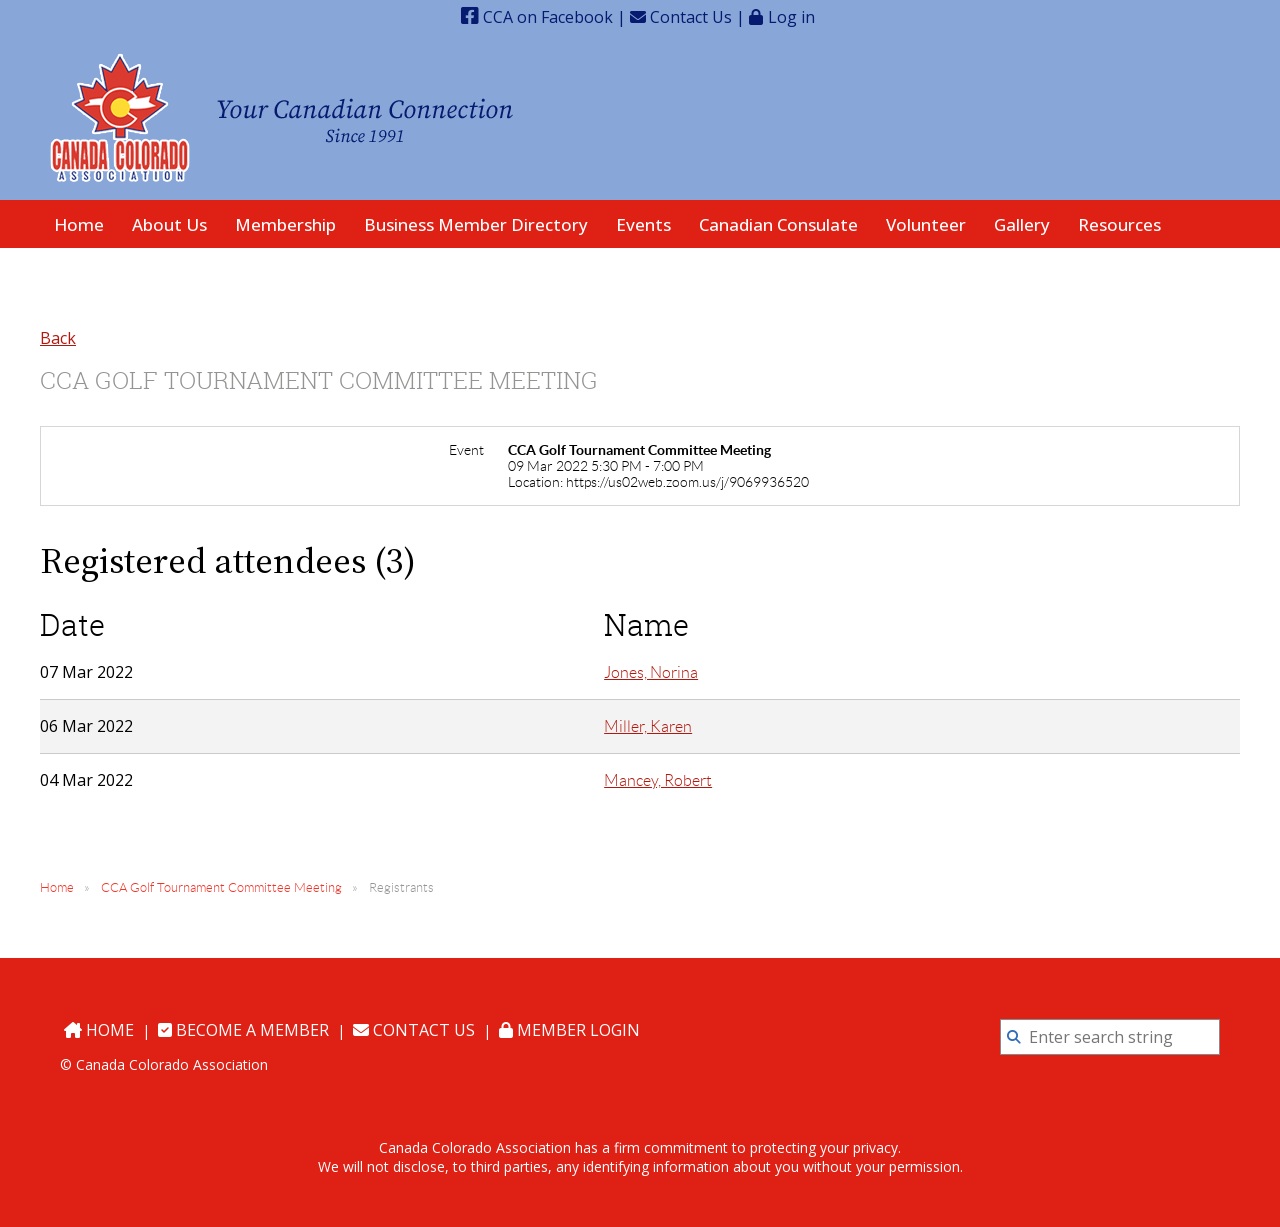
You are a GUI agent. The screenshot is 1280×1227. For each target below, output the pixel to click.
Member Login (569, 1030)
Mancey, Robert (658, 780)
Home (57, 887)
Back (58, 338)
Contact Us (681, 17)
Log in (791, 16)
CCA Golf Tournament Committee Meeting (221, 887)
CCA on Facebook (537, 17)
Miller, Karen (648, 726)
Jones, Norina (651, 672)
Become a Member (243, 1030)
